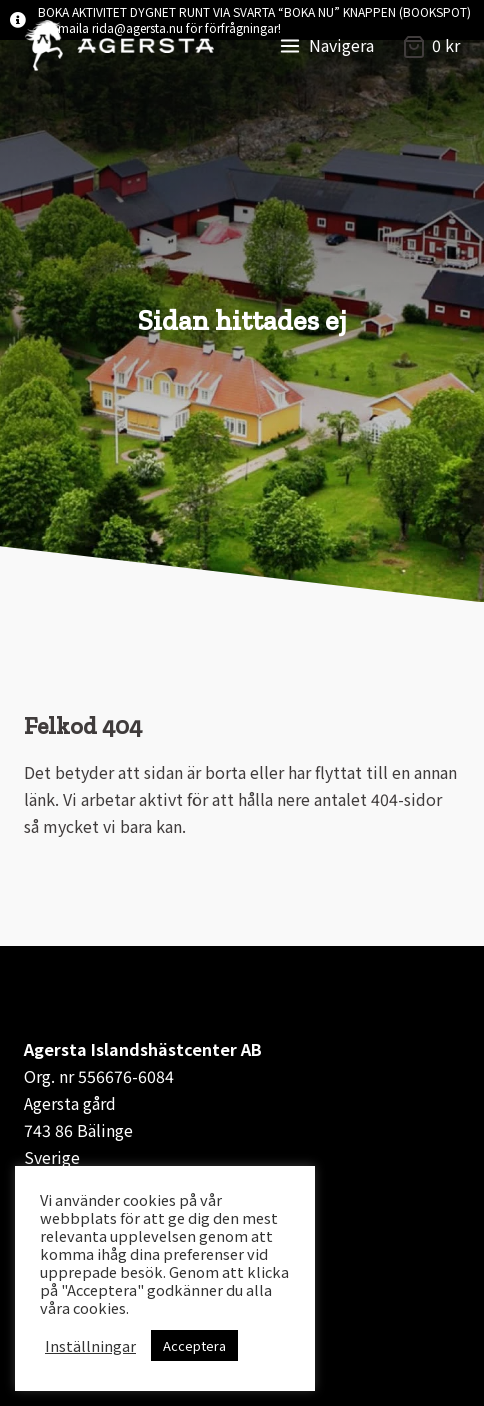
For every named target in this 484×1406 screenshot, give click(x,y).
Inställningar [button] (90, 1346)
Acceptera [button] (194, 1345)
